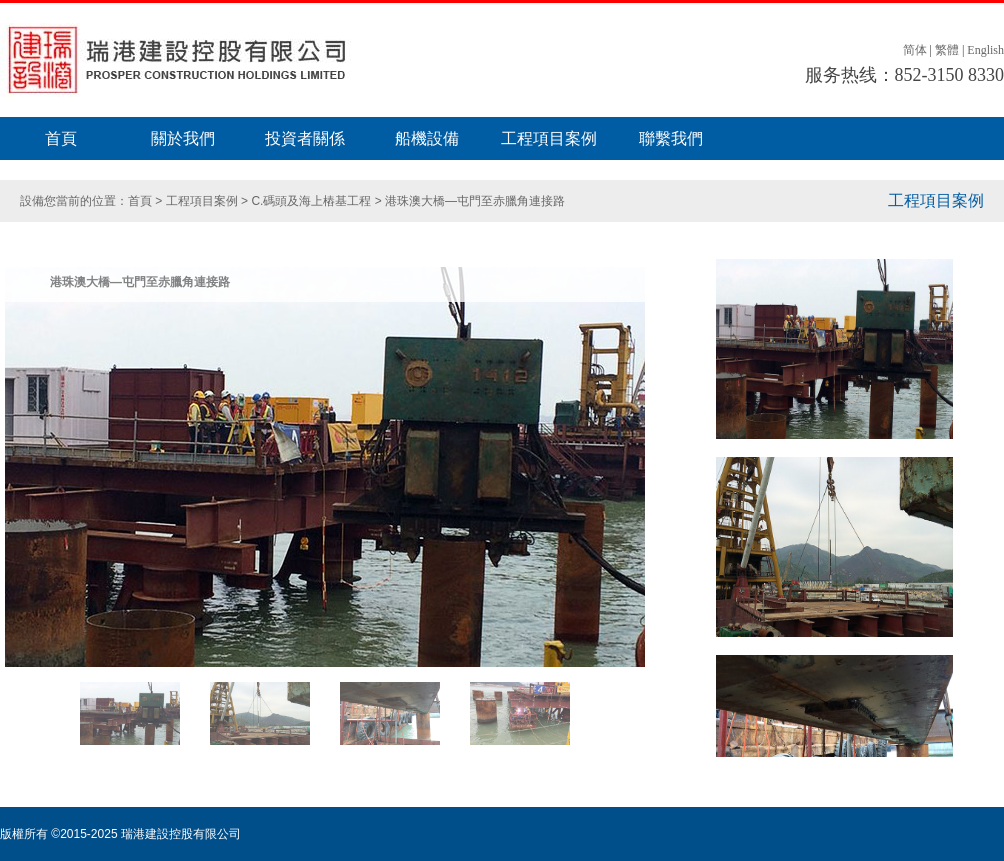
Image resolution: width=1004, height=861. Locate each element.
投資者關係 (305, 138)
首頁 (61, 138)
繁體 (947, 50)
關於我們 (183, 138)
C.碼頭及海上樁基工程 (311, 201)
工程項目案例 (549, 138)
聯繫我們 (671, 138)
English (985, 50)
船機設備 (427, 138)
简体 (915, 50)
